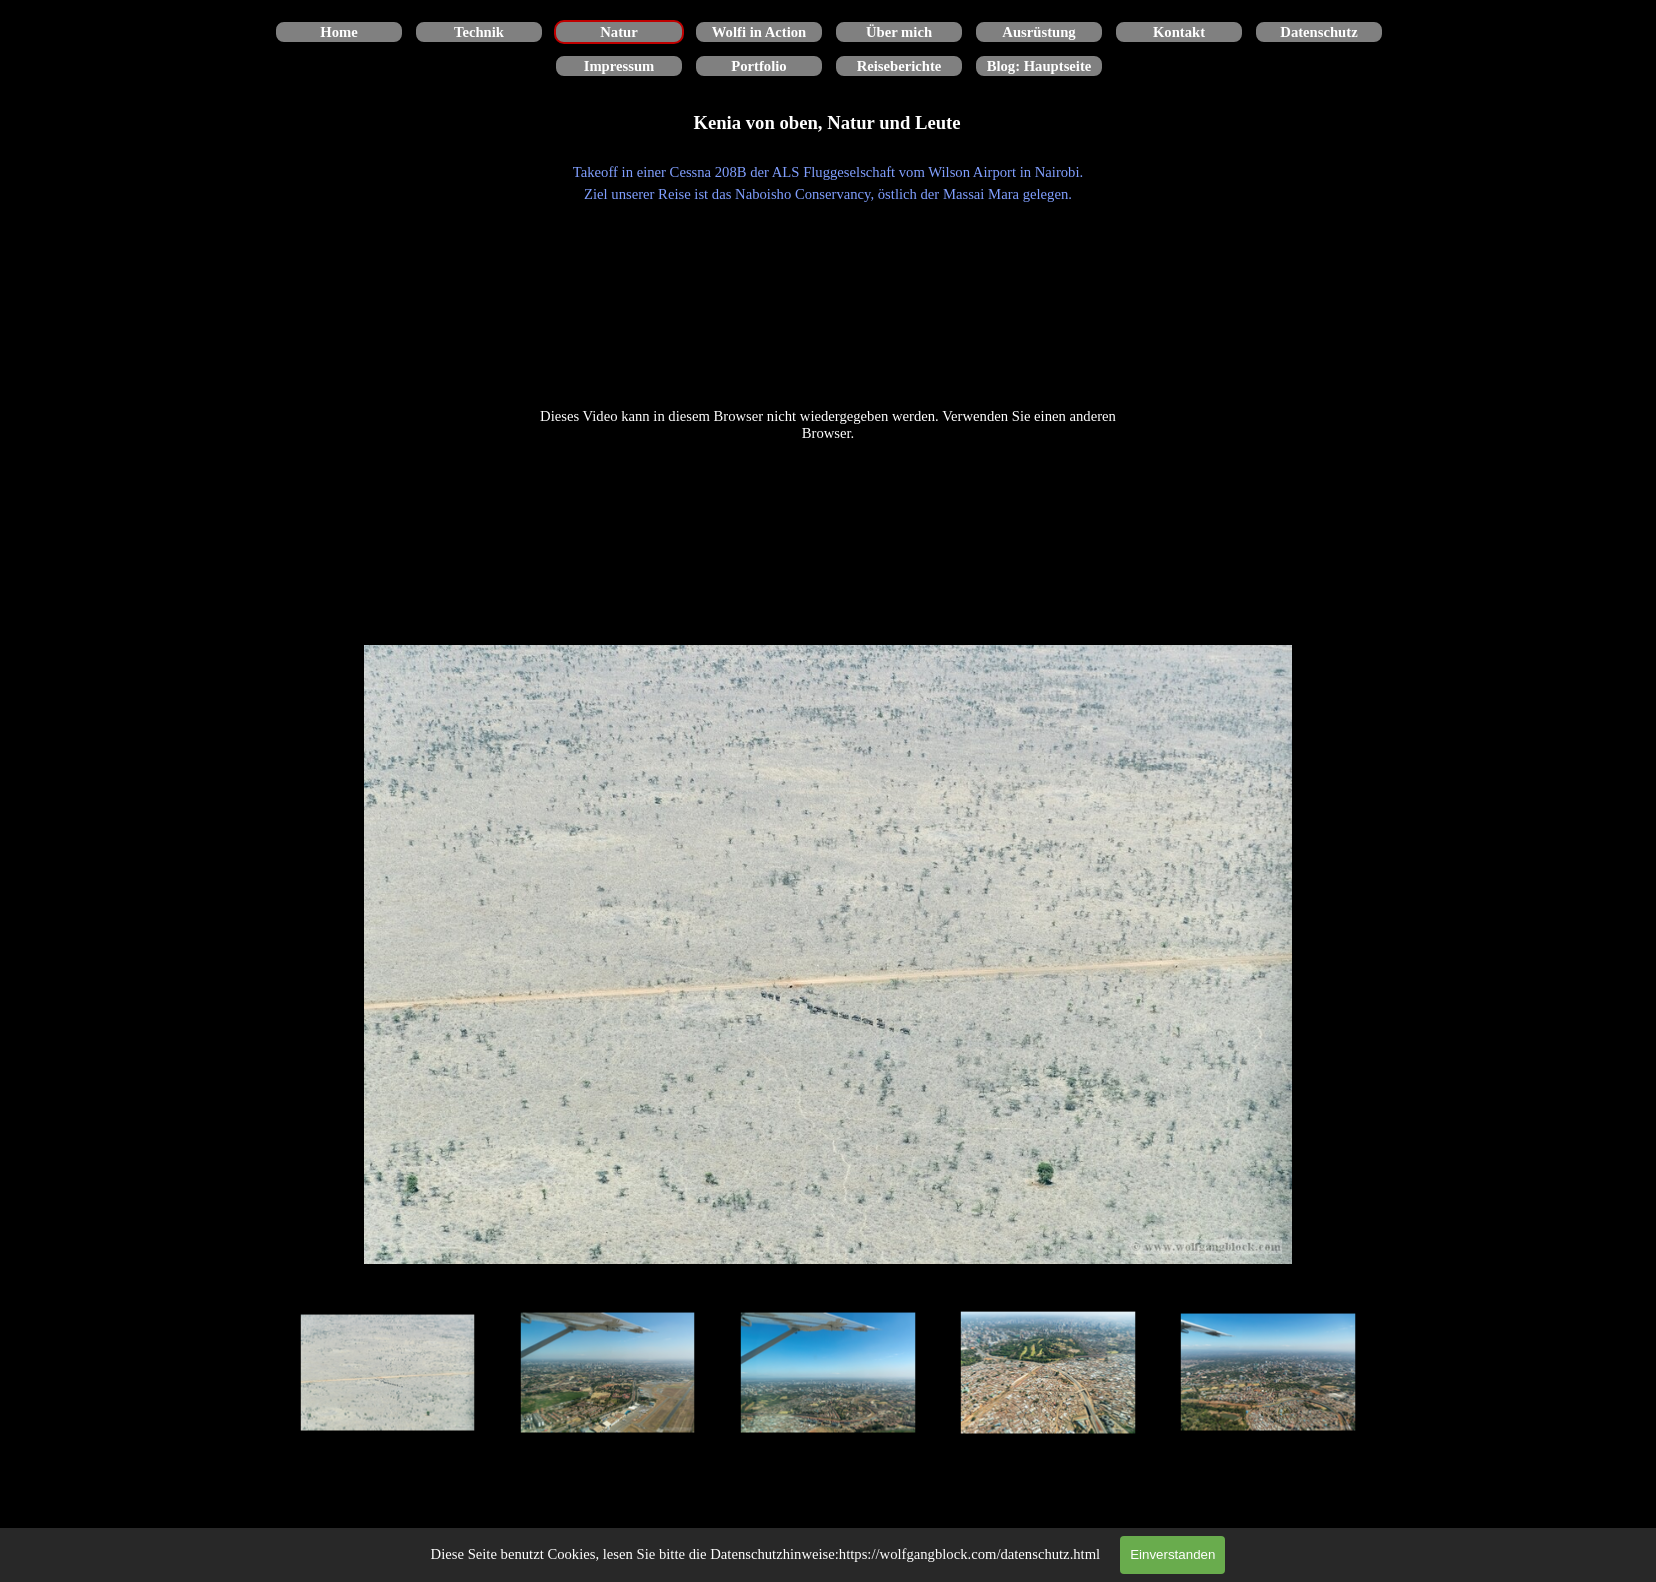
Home (338, 32)
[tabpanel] (828, 183)
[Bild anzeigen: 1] (388, 1373)
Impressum (619, 66)
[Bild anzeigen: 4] (1048, 1373)
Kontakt (1179, 32)
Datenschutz (1318, 32)
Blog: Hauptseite (1039, 66)
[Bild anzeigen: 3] (828, 1373)
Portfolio (758, 66)
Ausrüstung (1038, 32)
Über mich (899, 32)
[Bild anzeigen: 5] (1268, 1373)
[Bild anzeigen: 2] (608, 1373)
